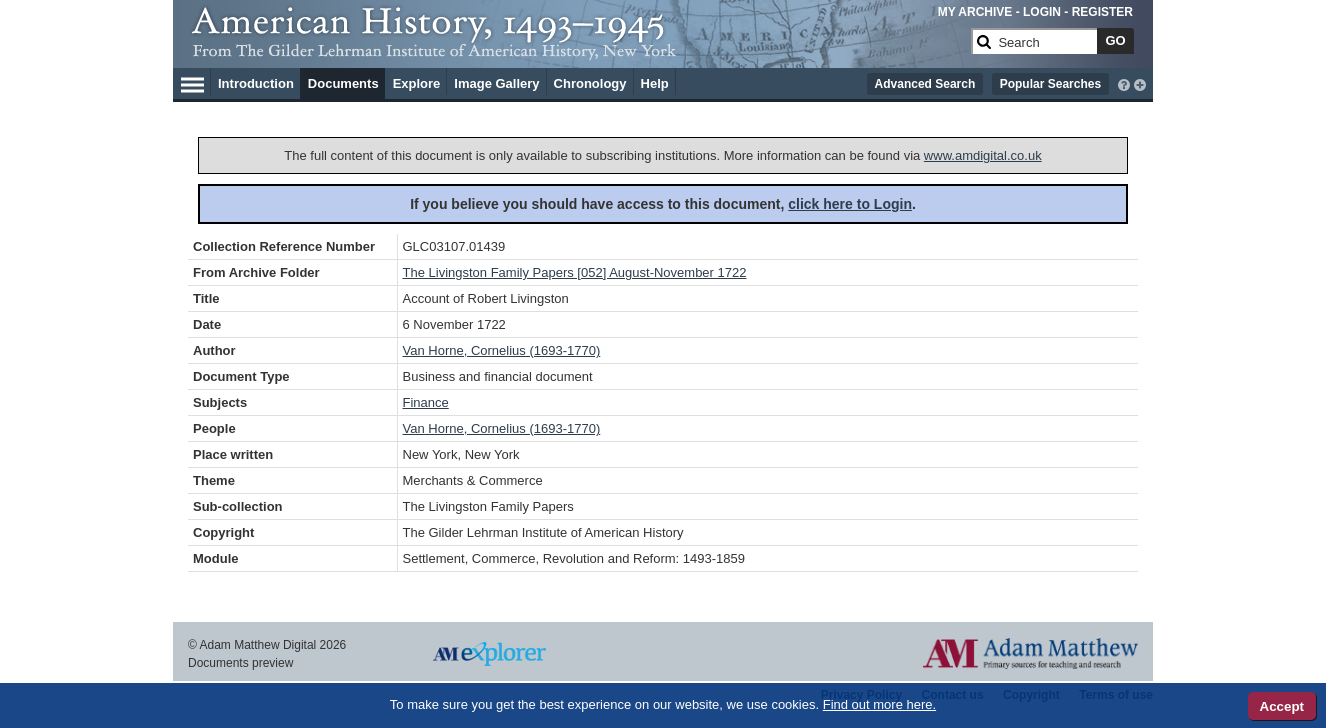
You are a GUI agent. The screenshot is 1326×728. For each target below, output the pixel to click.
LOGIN (1042, 12)
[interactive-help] (1124, 83)
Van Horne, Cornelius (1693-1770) (502, 350)
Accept (1282, 706)
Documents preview (240, 663)
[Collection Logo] (577, 49)
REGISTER (1102, 12)
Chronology (590, 83)
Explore (417, 83)
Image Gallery (496, 83)
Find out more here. (879, 704)
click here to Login (850, 204)
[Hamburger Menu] (192, 82)
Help (655, 83)
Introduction (256, 83)
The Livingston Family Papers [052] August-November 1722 (575, 272)
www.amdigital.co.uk (983, 155)
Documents (343, 83)
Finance (426, 402)
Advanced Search (925, 84)
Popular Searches (1050, 84)
